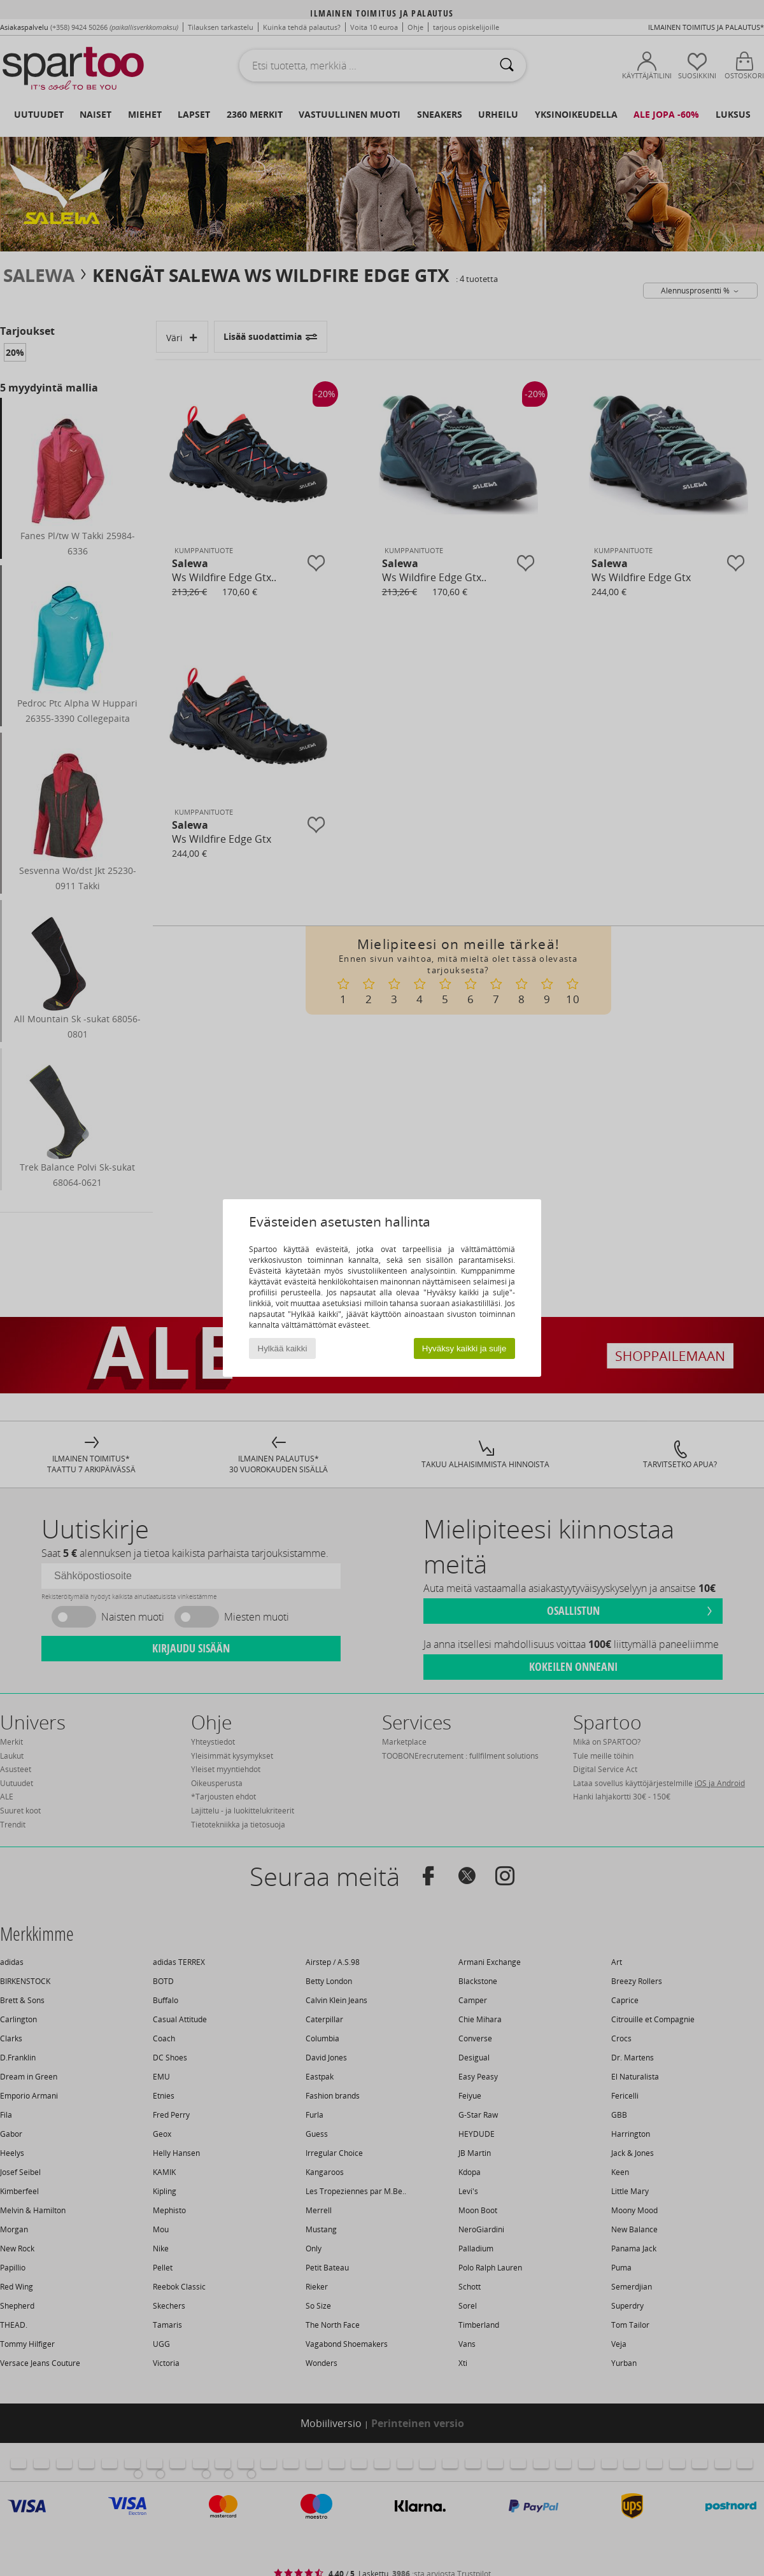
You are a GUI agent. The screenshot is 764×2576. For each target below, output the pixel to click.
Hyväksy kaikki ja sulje (464, 1348)
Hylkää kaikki (283, 1348)
